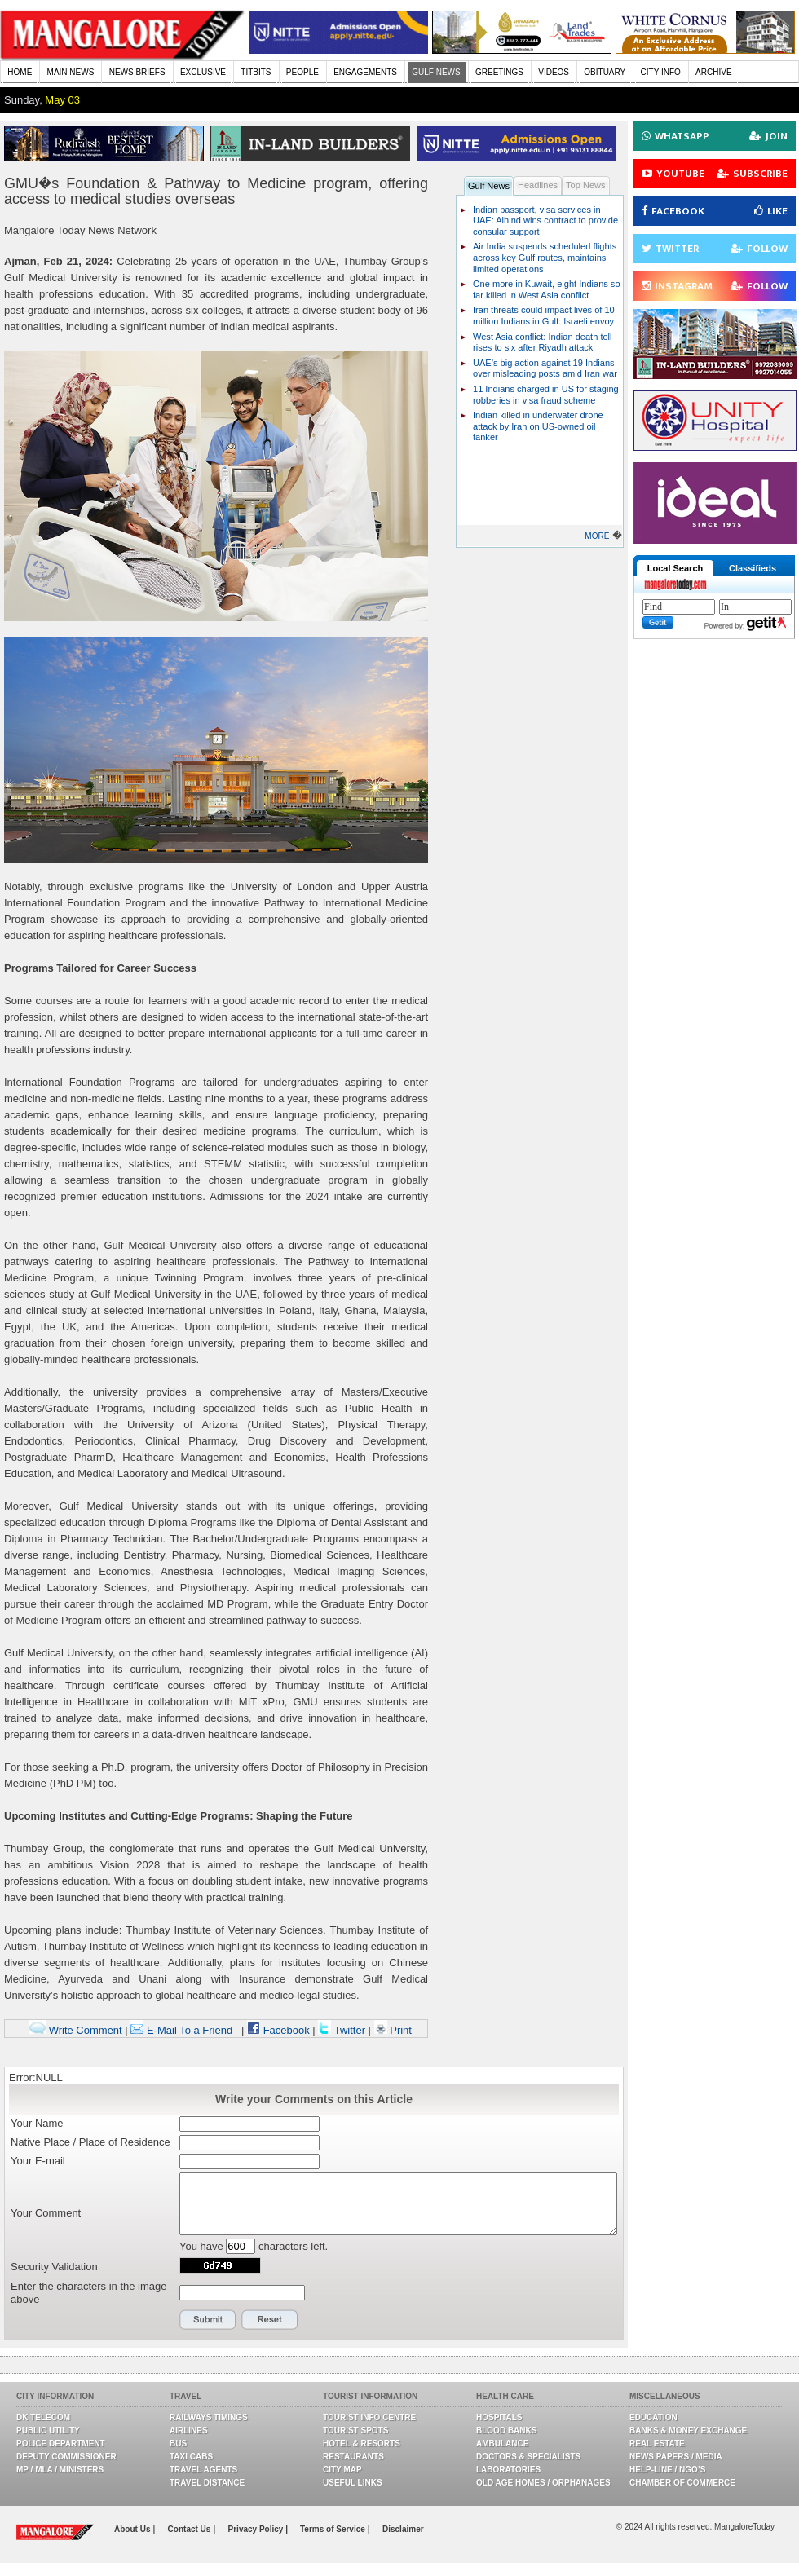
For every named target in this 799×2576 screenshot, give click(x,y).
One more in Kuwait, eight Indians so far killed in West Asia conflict (546, 289)
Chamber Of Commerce (682, 2482)
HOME (19, 72)
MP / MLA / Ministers (60, 2469)
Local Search (675, 568)
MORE (597, 536)
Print (393, 2030)
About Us (133, 2529)
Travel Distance (207, 2482)
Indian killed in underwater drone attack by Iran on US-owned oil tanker (538, 426)
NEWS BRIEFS (137, 72)
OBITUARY (604, 72)
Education (653, 2417)
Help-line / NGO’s (667, 2469)
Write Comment (75, 2030)
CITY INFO (661, 72)
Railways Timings (209, 2417)
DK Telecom (43, 2417)
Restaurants (353, 2456)
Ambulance (502, 2443)
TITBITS (256, 72)
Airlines (189, 2430)
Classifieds (752, 568)
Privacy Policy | (258, 2529)
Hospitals (499, 2417)
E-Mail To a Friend (181, 2030)
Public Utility (48, 2430)
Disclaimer (403, 2529)
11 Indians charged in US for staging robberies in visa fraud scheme (546, 394)
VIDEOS (553, 72)
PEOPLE (302, 72)
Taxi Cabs (191, 2456)
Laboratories (508, 2469)
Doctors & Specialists (528, 2456)
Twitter (343, 2030)
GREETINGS (499, 72)
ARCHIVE (713, 72)
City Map (342, 2469)
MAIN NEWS (71, 72)
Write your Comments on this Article (314, 2099)
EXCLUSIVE (203, 72)
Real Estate (657, 2443)
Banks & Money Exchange (688, 2430)
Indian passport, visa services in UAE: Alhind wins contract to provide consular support (545, 220)
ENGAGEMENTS (365, 72)
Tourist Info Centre (369, 2417)
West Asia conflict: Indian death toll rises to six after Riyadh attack (542, 342)
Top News (586, 185)
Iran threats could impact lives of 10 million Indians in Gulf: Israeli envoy (544, 315)
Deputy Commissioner (66, 2456)
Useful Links (352, 2482)
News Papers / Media (675, 2456)
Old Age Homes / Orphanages (543, 2482)
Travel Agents (203, 2469)
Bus (178, 2443)
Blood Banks (506, 2430)
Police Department (60, 2443)
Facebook (278, 2030)
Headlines (538, 185)
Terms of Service (334, 2529)
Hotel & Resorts (361, 2443)
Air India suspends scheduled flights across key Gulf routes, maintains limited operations (544, 257)
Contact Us (191, 2529)
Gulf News (489, 186)
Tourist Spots (355, 2430)
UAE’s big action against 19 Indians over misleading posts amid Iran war (545, 368)
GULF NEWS (436, 72)
